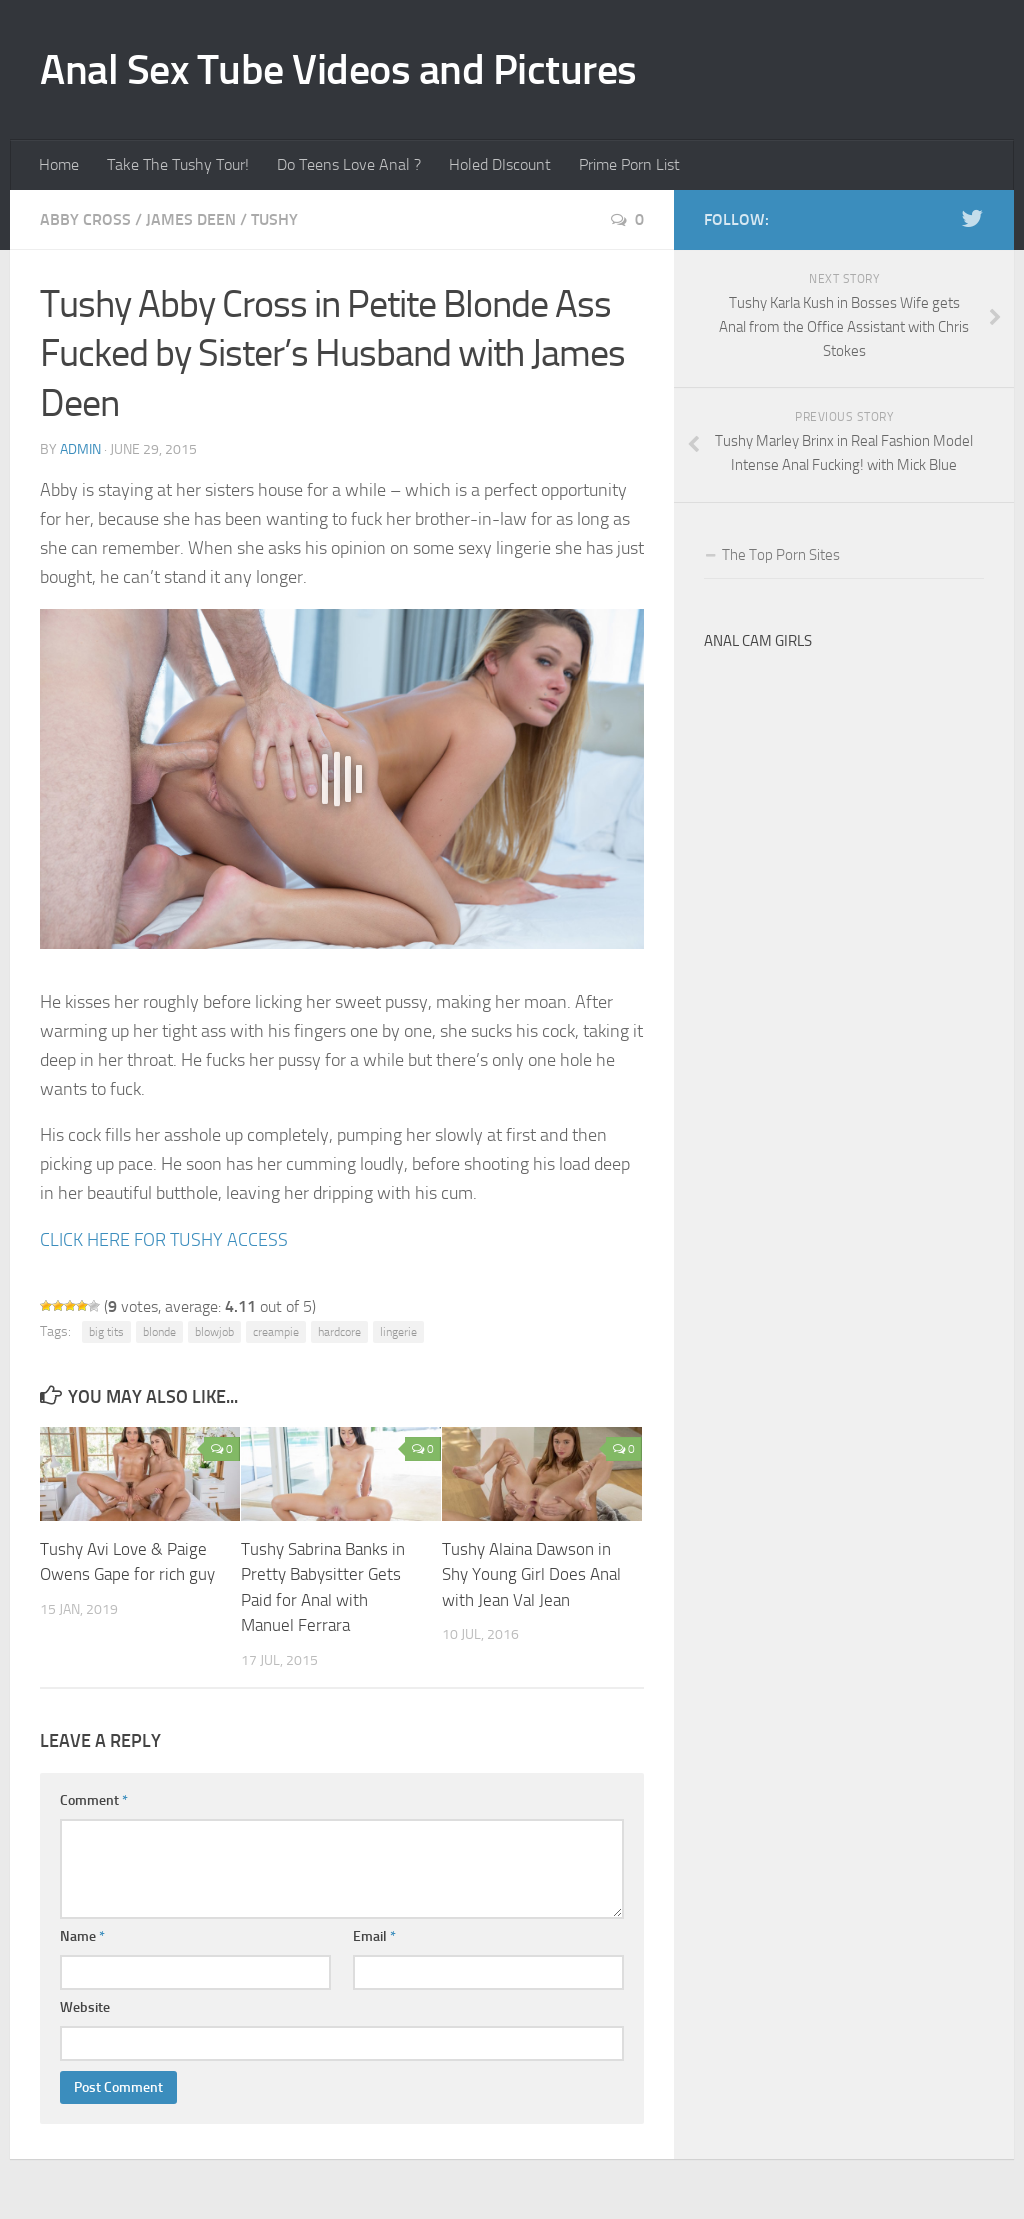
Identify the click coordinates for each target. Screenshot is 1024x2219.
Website (85, 2007)
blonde (159, 1332)
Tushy (274, 219)
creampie (276, 1332)
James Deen (191, 219)
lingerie (398, 1332)
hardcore (339, 1332)
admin (80, 449)
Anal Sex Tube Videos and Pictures (338, 70)
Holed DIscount (500, 164)
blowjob (214, 1332)
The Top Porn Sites (781, 555)
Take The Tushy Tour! (178, 164)
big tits (106, 1332)
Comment (94, 1800)
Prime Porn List (629, 164)
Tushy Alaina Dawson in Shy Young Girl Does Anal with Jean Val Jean (531, 1574)
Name (82, 1936)
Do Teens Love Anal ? (349, 164)
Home (59, 164)
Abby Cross (85, 219)
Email (374, 1936)
